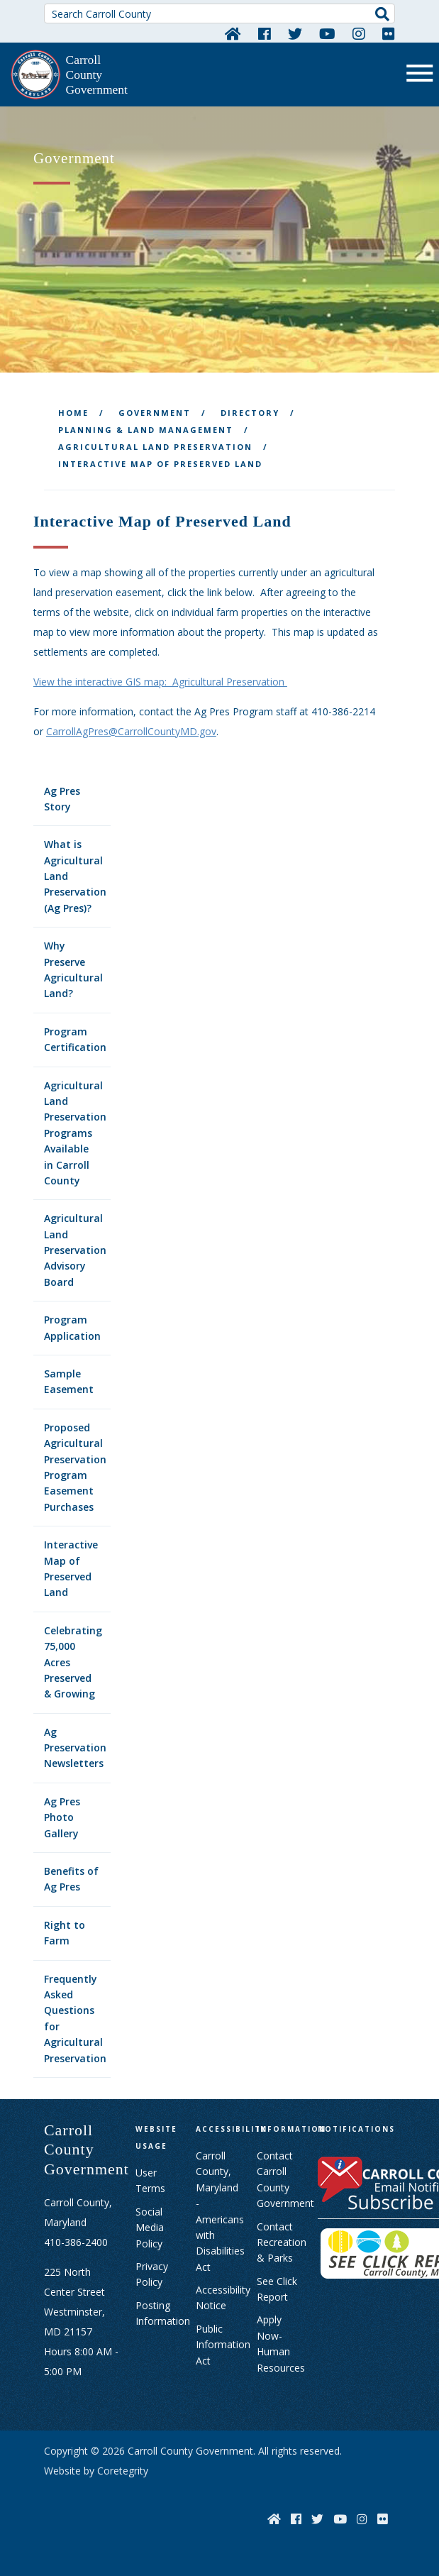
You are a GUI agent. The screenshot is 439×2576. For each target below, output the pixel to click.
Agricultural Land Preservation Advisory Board (75, 1250)
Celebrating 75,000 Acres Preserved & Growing (73, 1662)
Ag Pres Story (62, 798)
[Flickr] (388, 33)
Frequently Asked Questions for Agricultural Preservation (75, 2018)
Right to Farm (64, 1932)
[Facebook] (264, 33)
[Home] (233, 33)
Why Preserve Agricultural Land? (73, 969)
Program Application (72, 1327)
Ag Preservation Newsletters (75, 1748)
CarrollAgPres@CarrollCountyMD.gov (131, 731)
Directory (250, 412)
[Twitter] (295, 33)
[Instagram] (358, 33)
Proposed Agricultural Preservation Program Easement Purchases (75, 1467)
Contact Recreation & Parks (281, 2242)
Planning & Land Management (145, 429)
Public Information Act (223, 2344)
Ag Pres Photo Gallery (62, 1817)
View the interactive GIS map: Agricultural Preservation (160, 681)
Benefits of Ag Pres (71, 1878)
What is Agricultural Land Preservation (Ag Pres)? (75, 876)
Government (154, 412)
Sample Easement (69, 1381)
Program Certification (75, 1039)
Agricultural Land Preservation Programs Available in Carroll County (75, 1133)
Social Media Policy (149, 2227)
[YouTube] (327, 33)
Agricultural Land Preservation (155, 446)
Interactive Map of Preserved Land (71, 1568)
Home (73, 412)
